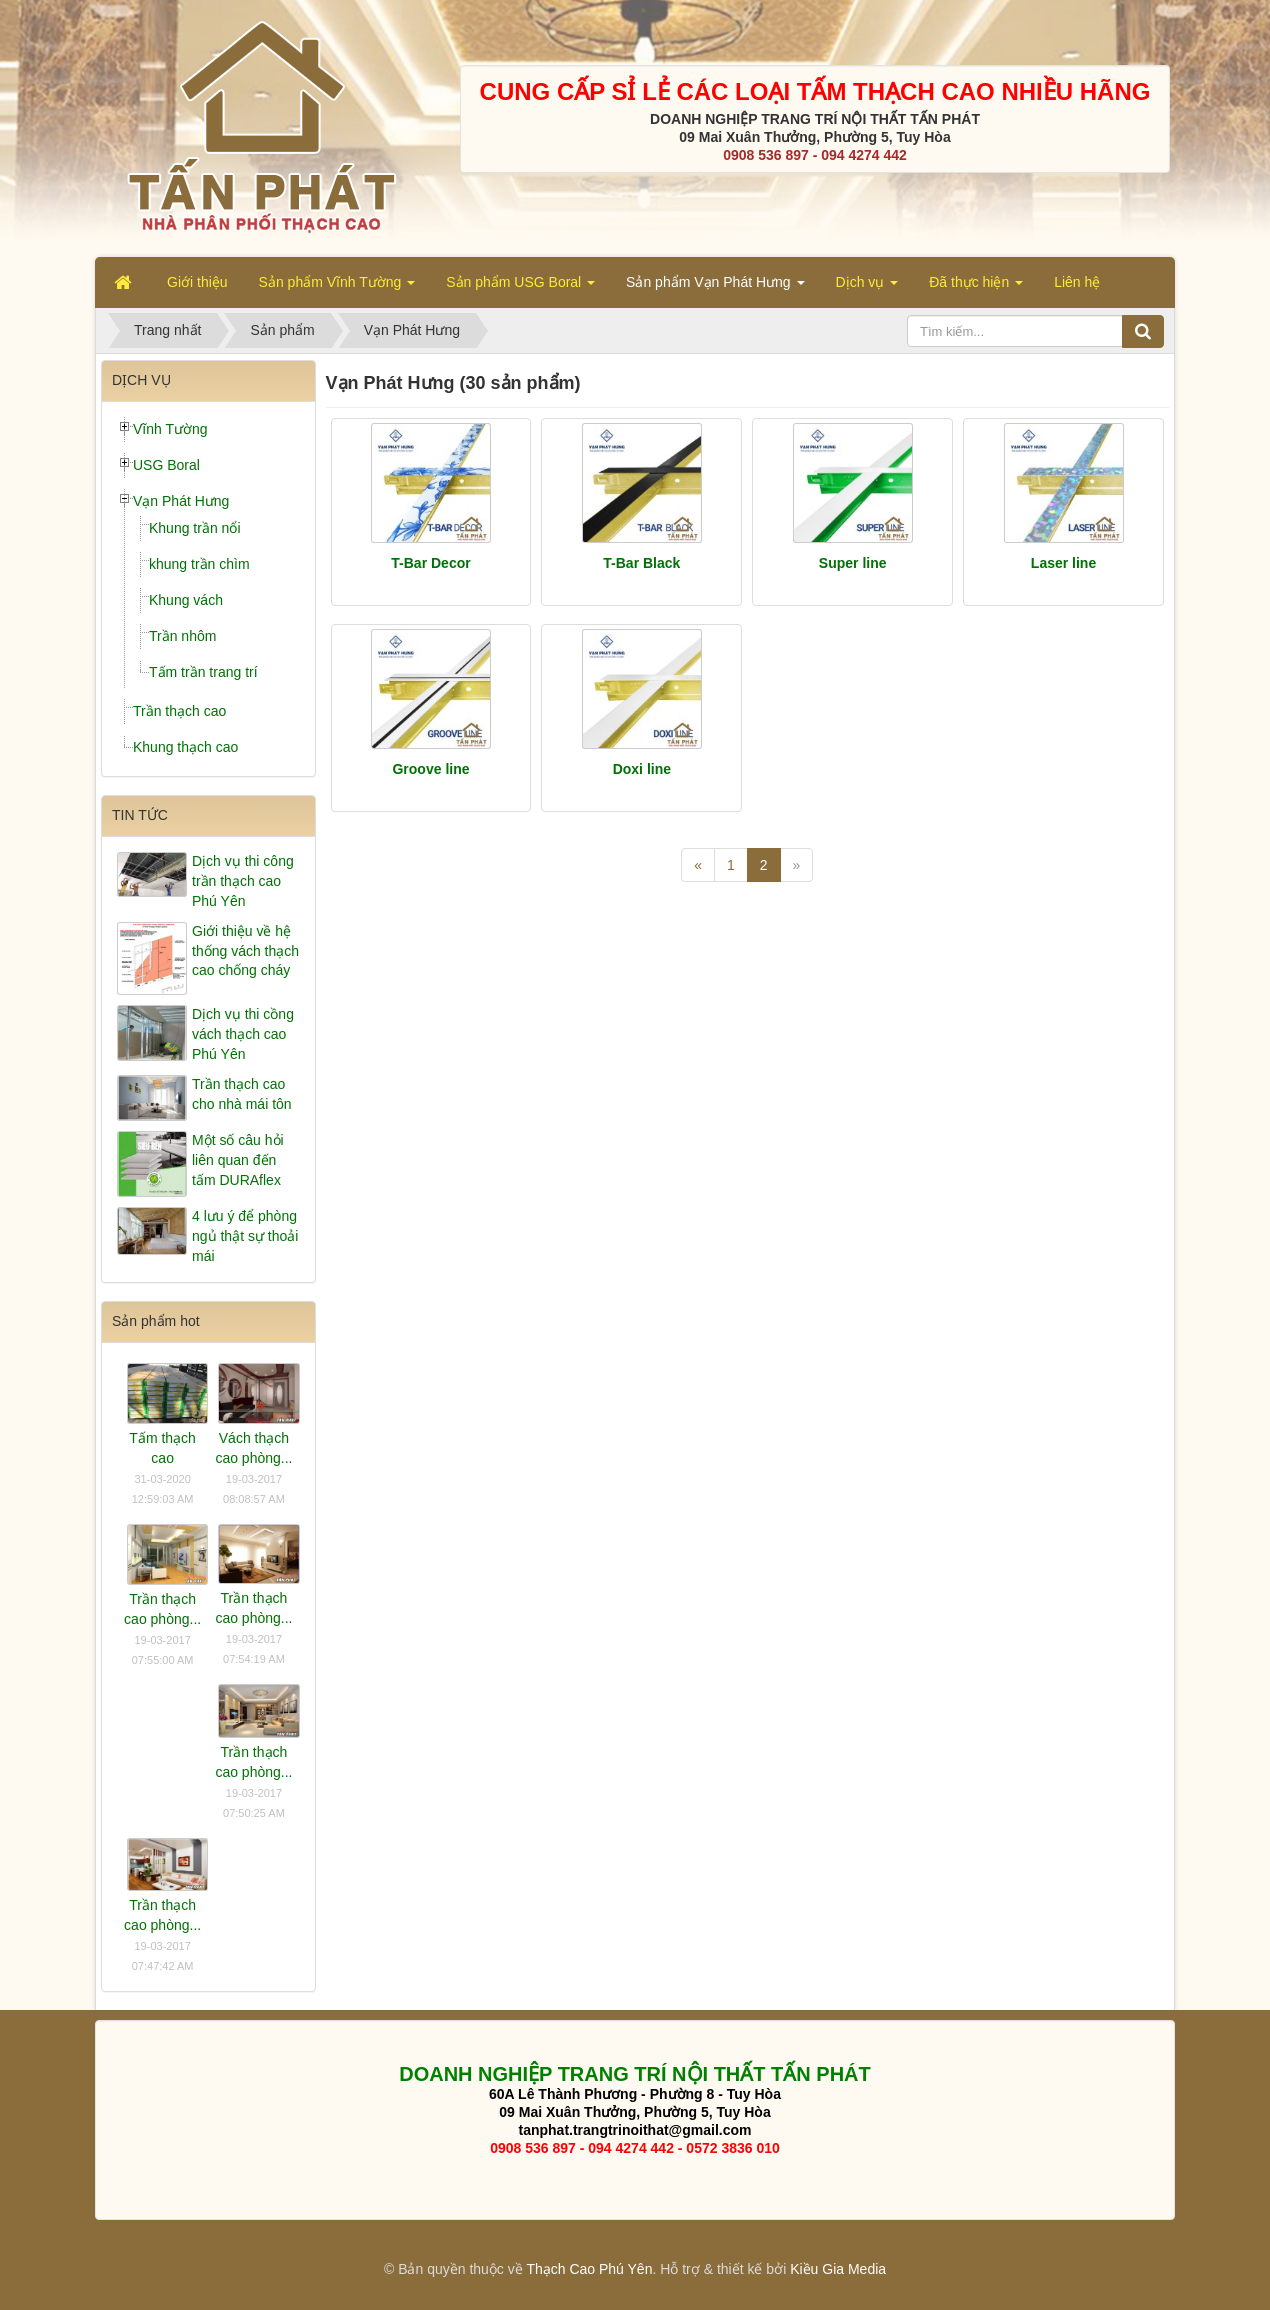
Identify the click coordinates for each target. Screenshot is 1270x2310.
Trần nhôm (182, 636)
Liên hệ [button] (1077, 282)
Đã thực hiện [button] (976, 288)
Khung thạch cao (185, 747)
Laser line (1063, 563)
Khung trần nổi (195, 528)
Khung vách (186, 600)
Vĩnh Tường (170, 429)
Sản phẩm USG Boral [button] (520, 288)
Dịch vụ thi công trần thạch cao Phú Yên (243, 881)
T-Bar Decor (430, 563)
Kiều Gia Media (838, 2269)
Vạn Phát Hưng (181, 501)
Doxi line (642, 769)
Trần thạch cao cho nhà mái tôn (242, 1094)
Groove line (430, 769)
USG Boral (166, 465)
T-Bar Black (641, 563)
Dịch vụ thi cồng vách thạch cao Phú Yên (243, 1034)
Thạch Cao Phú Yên (589, 2269)
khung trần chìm (199, 564)
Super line (853, 563)
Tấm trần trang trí (203, 672)
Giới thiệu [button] (197, 282)
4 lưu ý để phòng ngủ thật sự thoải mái (245, 1236)
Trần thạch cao (179, 711)
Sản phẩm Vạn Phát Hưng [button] (715, 288)
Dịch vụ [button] (867, 288)
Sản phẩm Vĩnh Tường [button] (337, 288)
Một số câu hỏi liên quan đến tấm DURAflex (238, 1160)
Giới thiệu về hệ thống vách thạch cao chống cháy (245, 951)
